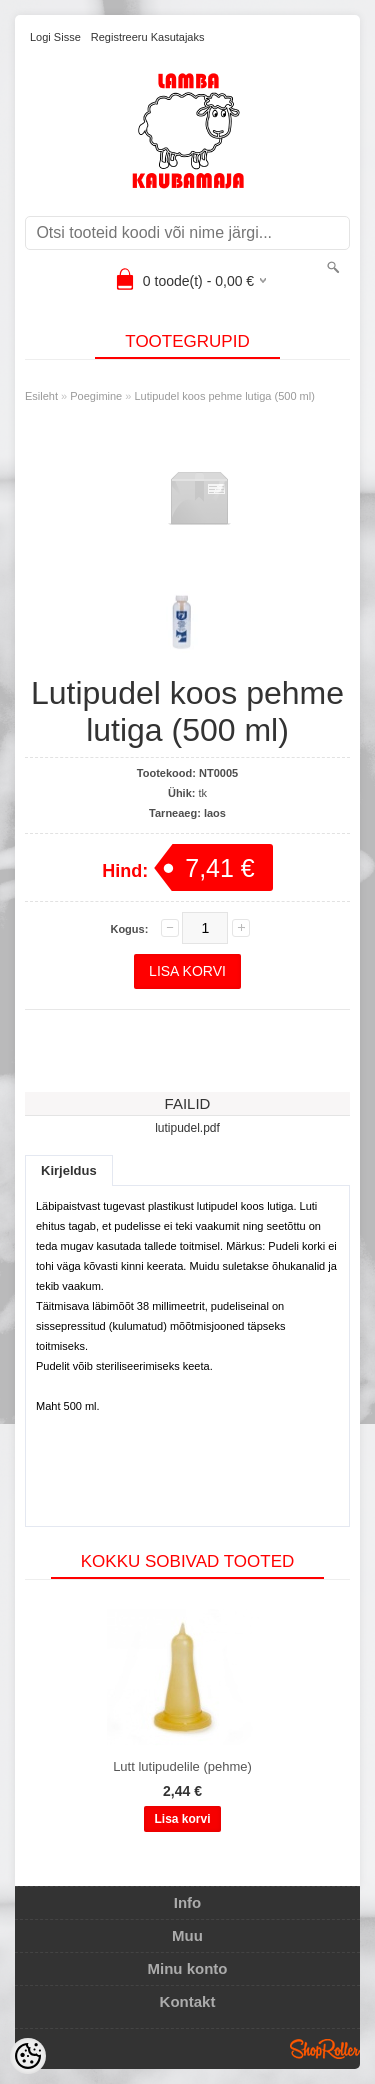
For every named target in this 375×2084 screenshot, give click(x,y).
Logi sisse (55, 37)
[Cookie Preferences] (28, 2056)
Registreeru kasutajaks (148, 37)
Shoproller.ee (325, 2049)
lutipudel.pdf (187, 1128)
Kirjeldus (69, 1170)
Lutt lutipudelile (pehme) (182, 1766)
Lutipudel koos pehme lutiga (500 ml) (224, 396)
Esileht (41, 396)
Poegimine (96, 396)
